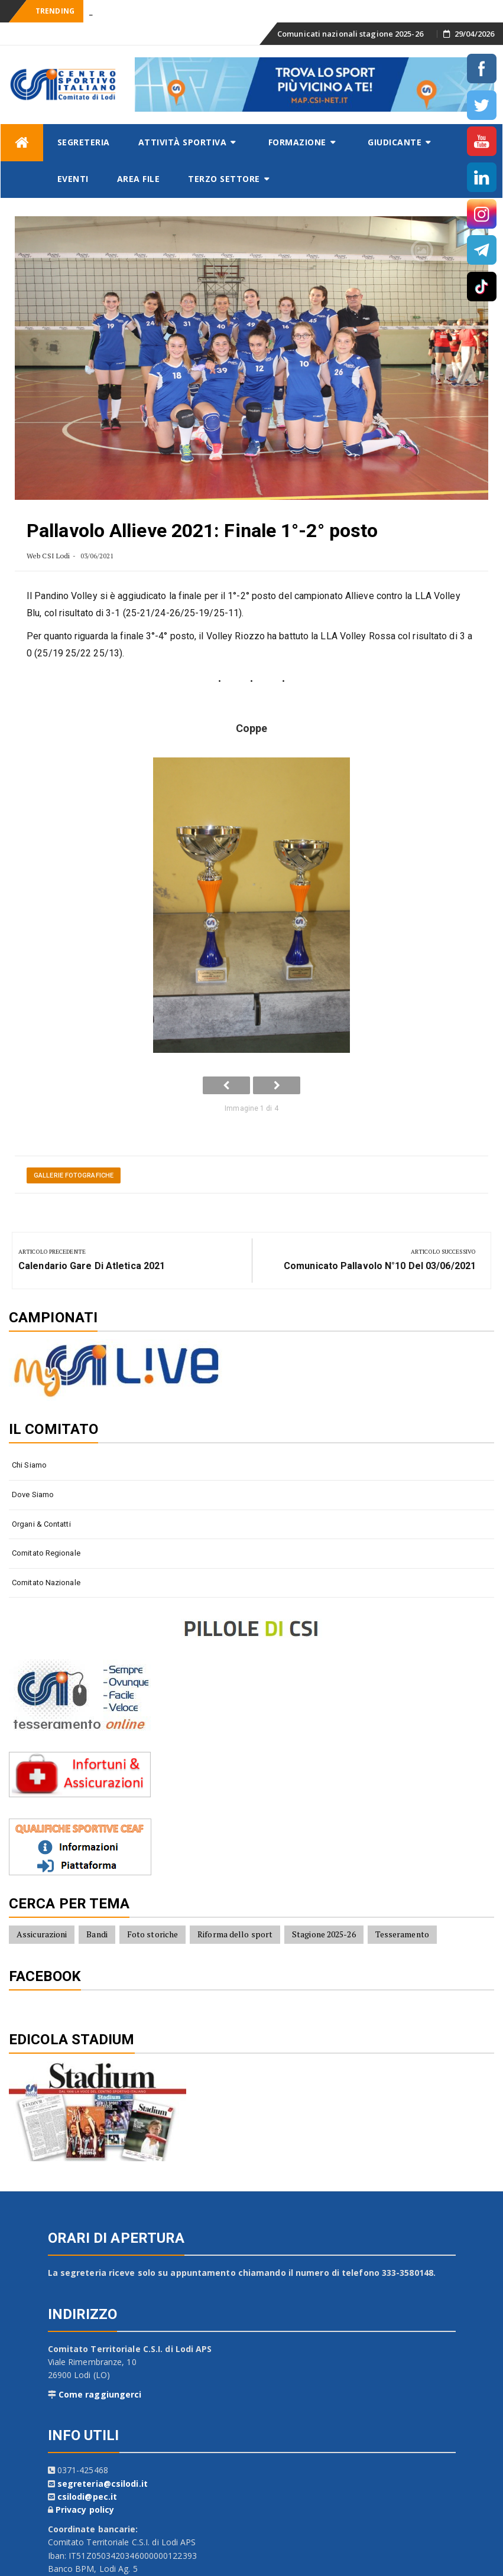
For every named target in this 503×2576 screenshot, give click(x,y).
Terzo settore (224, 178)
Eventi (73, 178)
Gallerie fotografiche (73, 1175)
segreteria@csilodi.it (102, 2483)
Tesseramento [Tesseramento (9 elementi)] (402, 1934)
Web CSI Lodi (48, 555)
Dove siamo (33, 1494)
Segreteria (83, 142)
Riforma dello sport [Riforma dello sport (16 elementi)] (234, 1934)
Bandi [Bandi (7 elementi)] (97, 1934)
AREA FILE (138, 178)
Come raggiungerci (100, 2394)
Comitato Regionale (46, 1553)
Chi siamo (29, 1465)
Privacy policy (85, 2509)
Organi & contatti (41, 1524)
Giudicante (394, 142)
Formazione (297, 142)
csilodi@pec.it (87, 2496)
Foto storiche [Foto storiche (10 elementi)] (152, 1934)
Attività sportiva (182, 142)
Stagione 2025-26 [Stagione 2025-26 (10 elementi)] (324, 1934)
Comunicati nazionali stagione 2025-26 (350, 33)
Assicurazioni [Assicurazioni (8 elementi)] (42, 1934)
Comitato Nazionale (46, 1582)
